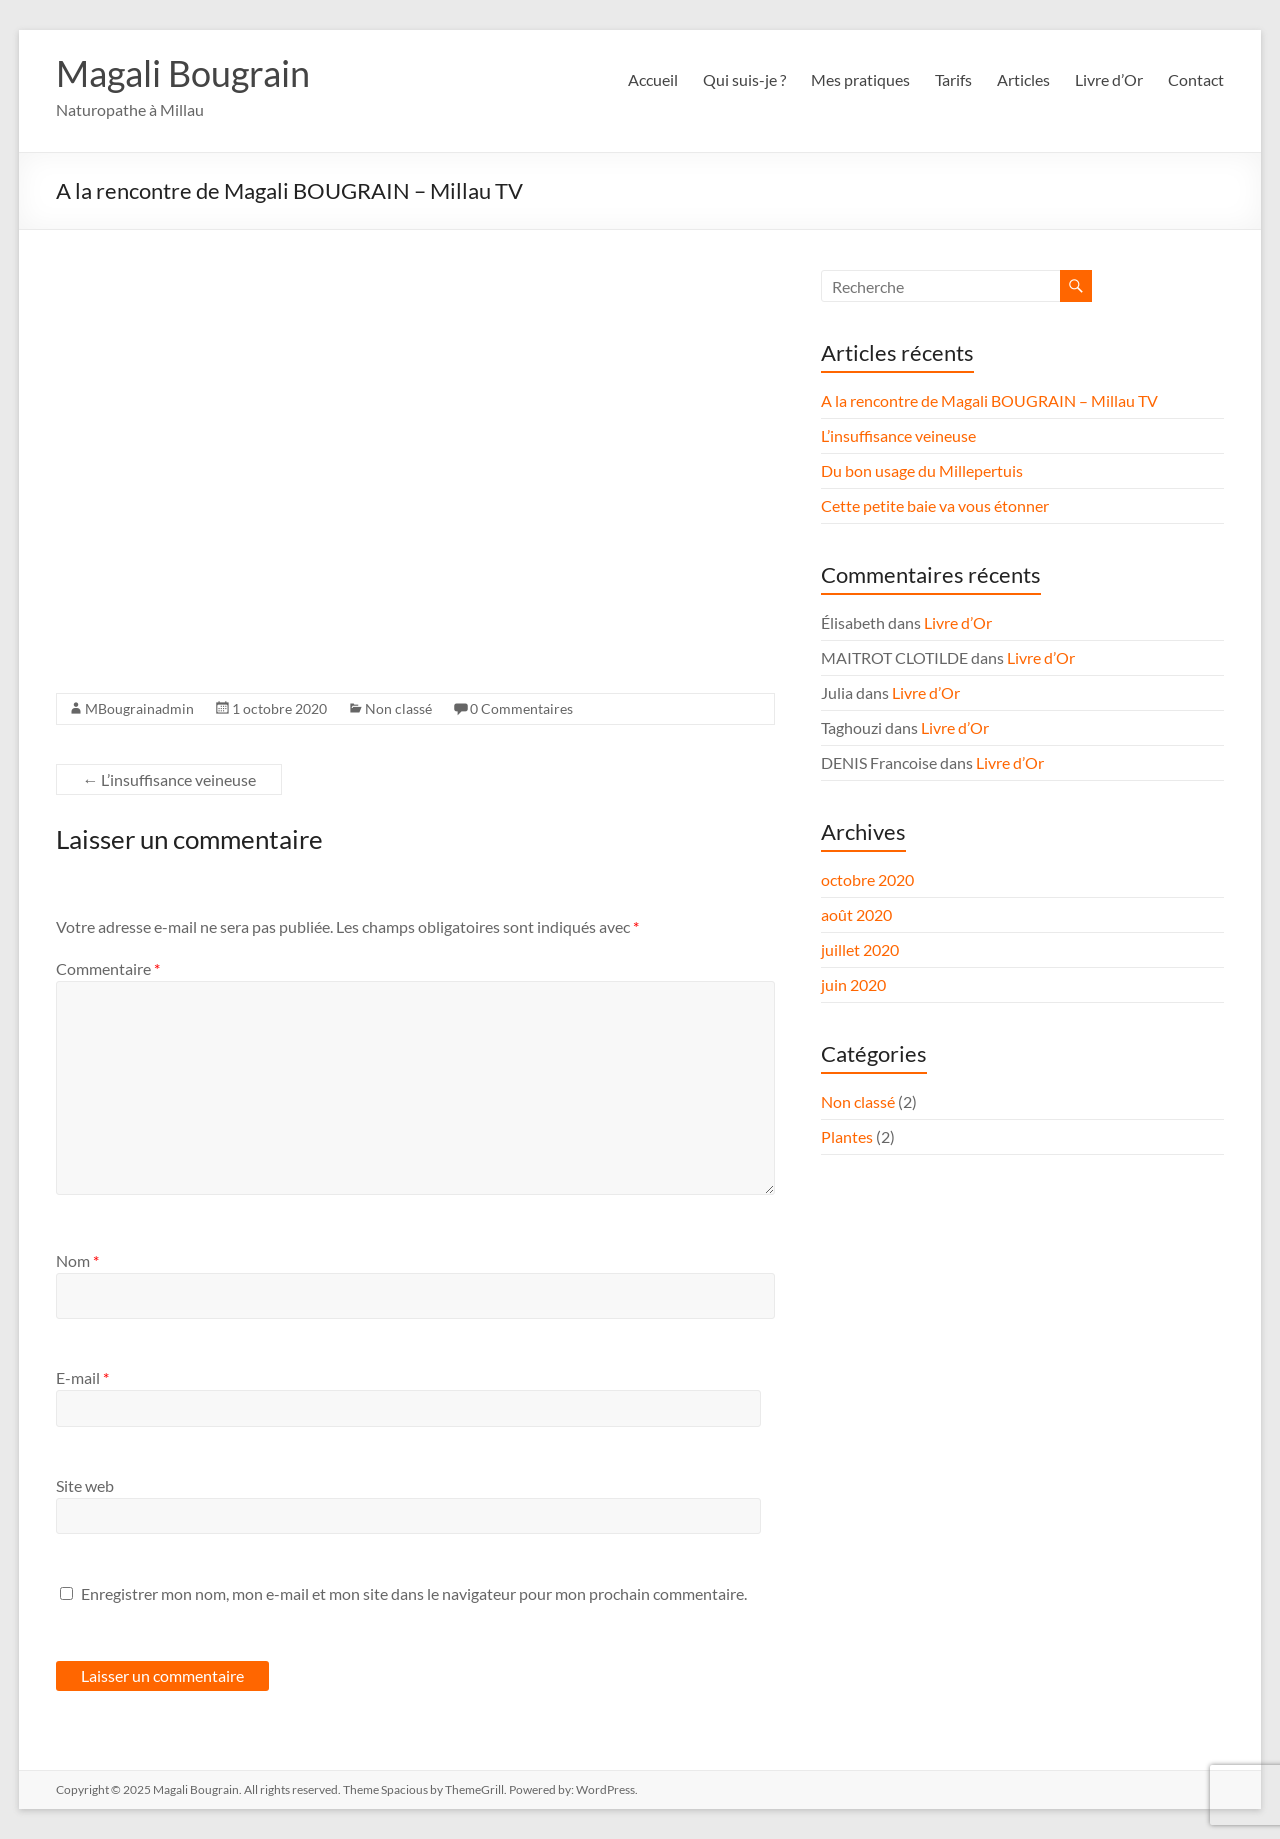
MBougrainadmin (139, 708)
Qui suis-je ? (744, 79)
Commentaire (108, 968)
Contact (1196, 79)
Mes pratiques (860, 79)
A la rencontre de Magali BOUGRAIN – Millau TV (989, 400)
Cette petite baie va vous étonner (935, 505)
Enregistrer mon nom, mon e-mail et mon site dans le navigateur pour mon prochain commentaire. (414, 1593)
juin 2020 (853, 984)
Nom (77, 1260)
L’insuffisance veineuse (169, 779)
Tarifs (953, 79)
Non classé (398, 708)
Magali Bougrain (183, 73)
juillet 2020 (860, 949)
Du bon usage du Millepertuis (922, 470)
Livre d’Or (1109, 79)
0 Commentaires (521, 708)
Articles (1023, 79)
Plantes (847, 1136)
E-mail (82, 1377)
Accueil (653, 79)
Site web (85, 1485)
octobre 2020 (867, 879)
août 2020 (856, 914)
